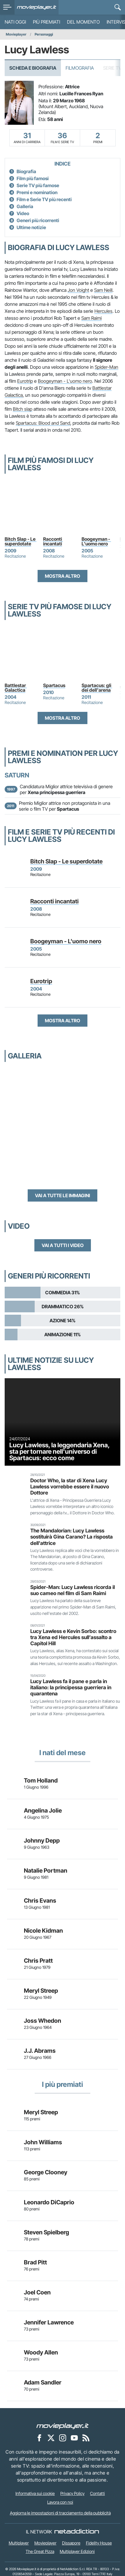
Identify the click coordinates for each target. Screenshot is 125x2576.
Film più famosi (33, 178)
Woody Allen (41, 2352)
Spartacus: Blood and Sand (43, 423)
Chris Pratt (38, 1960)
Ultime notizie (31, 227)
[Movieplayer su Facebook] (39, 2437)
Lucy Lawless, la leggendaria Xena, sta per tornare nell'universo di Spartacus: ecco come (59, 1451)
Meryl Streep (41, 1990)
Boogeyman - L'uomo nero (65, 381)
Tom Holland (41, 1780)
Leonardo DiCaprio (49, 2202)
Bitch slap (22, 409)
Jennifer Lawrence (49, 2322)
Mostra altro (62, 576)
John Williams (43, 2142)
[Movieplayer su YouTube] (74, 2437)
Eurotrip (25, 381)
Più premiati (46, 22)
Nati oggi (15, 22)
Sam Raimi (91, 318)
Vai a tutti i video (63, 1245)
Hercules (103, 311)
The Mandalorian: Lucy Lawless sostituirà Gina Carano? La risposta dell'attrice (71, 1536)
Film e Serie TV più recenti (44, 199)
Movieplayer (16, 34)
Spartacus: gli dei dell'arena (97, 687)
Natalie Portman (45, 1870)
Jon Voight (78, 290)
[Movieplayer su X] (51, 2437)
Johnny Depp (42, 1840)
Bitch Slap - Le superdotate (20, 541)
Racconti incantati (53, 541)
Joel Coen (37, 2292)
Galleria (25, 206)
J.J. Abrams (40, 2050)
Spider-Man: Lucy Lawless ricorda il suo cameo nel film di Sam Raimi (72, 1590)
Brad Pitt (35, 2262)
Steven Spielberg (46, 2232)
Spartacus (54, 685)
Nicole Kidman (43, 1930)
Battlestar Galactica (16, 687)
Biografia (26, 171)
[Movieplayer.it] (37, 7)
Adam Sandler (42, 2382)
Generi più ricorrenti (38, 220)
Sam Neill (103, 290)
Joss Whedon (42, 2020)
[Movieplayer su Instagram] (62, 2437)
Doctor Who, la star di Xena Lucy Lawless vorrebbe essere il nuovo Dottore (69, 1486)
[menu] (7, 7)
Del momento (83, 22)
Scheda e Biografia (32, 68)
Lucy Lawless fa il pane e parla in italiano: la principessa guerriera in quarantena (70, 1687)
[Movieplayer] (62, 2426)
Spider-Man (106, 367)
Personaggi (44, 34)
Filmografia (80, 68)
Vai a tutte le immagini (62, 1195)
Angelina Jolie (43, 1810)
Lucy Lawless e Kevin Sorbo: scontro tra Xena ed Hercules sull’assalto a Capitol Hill (73, 1637)
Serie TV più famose (38, 185)
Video (23, 213)
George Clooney (45, 2172)
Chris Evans (40, 1900)
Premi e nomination (37, 192)
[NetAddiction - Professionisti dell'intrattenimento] (76, 2531)
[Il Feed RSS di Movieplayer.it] (86, 2437)
